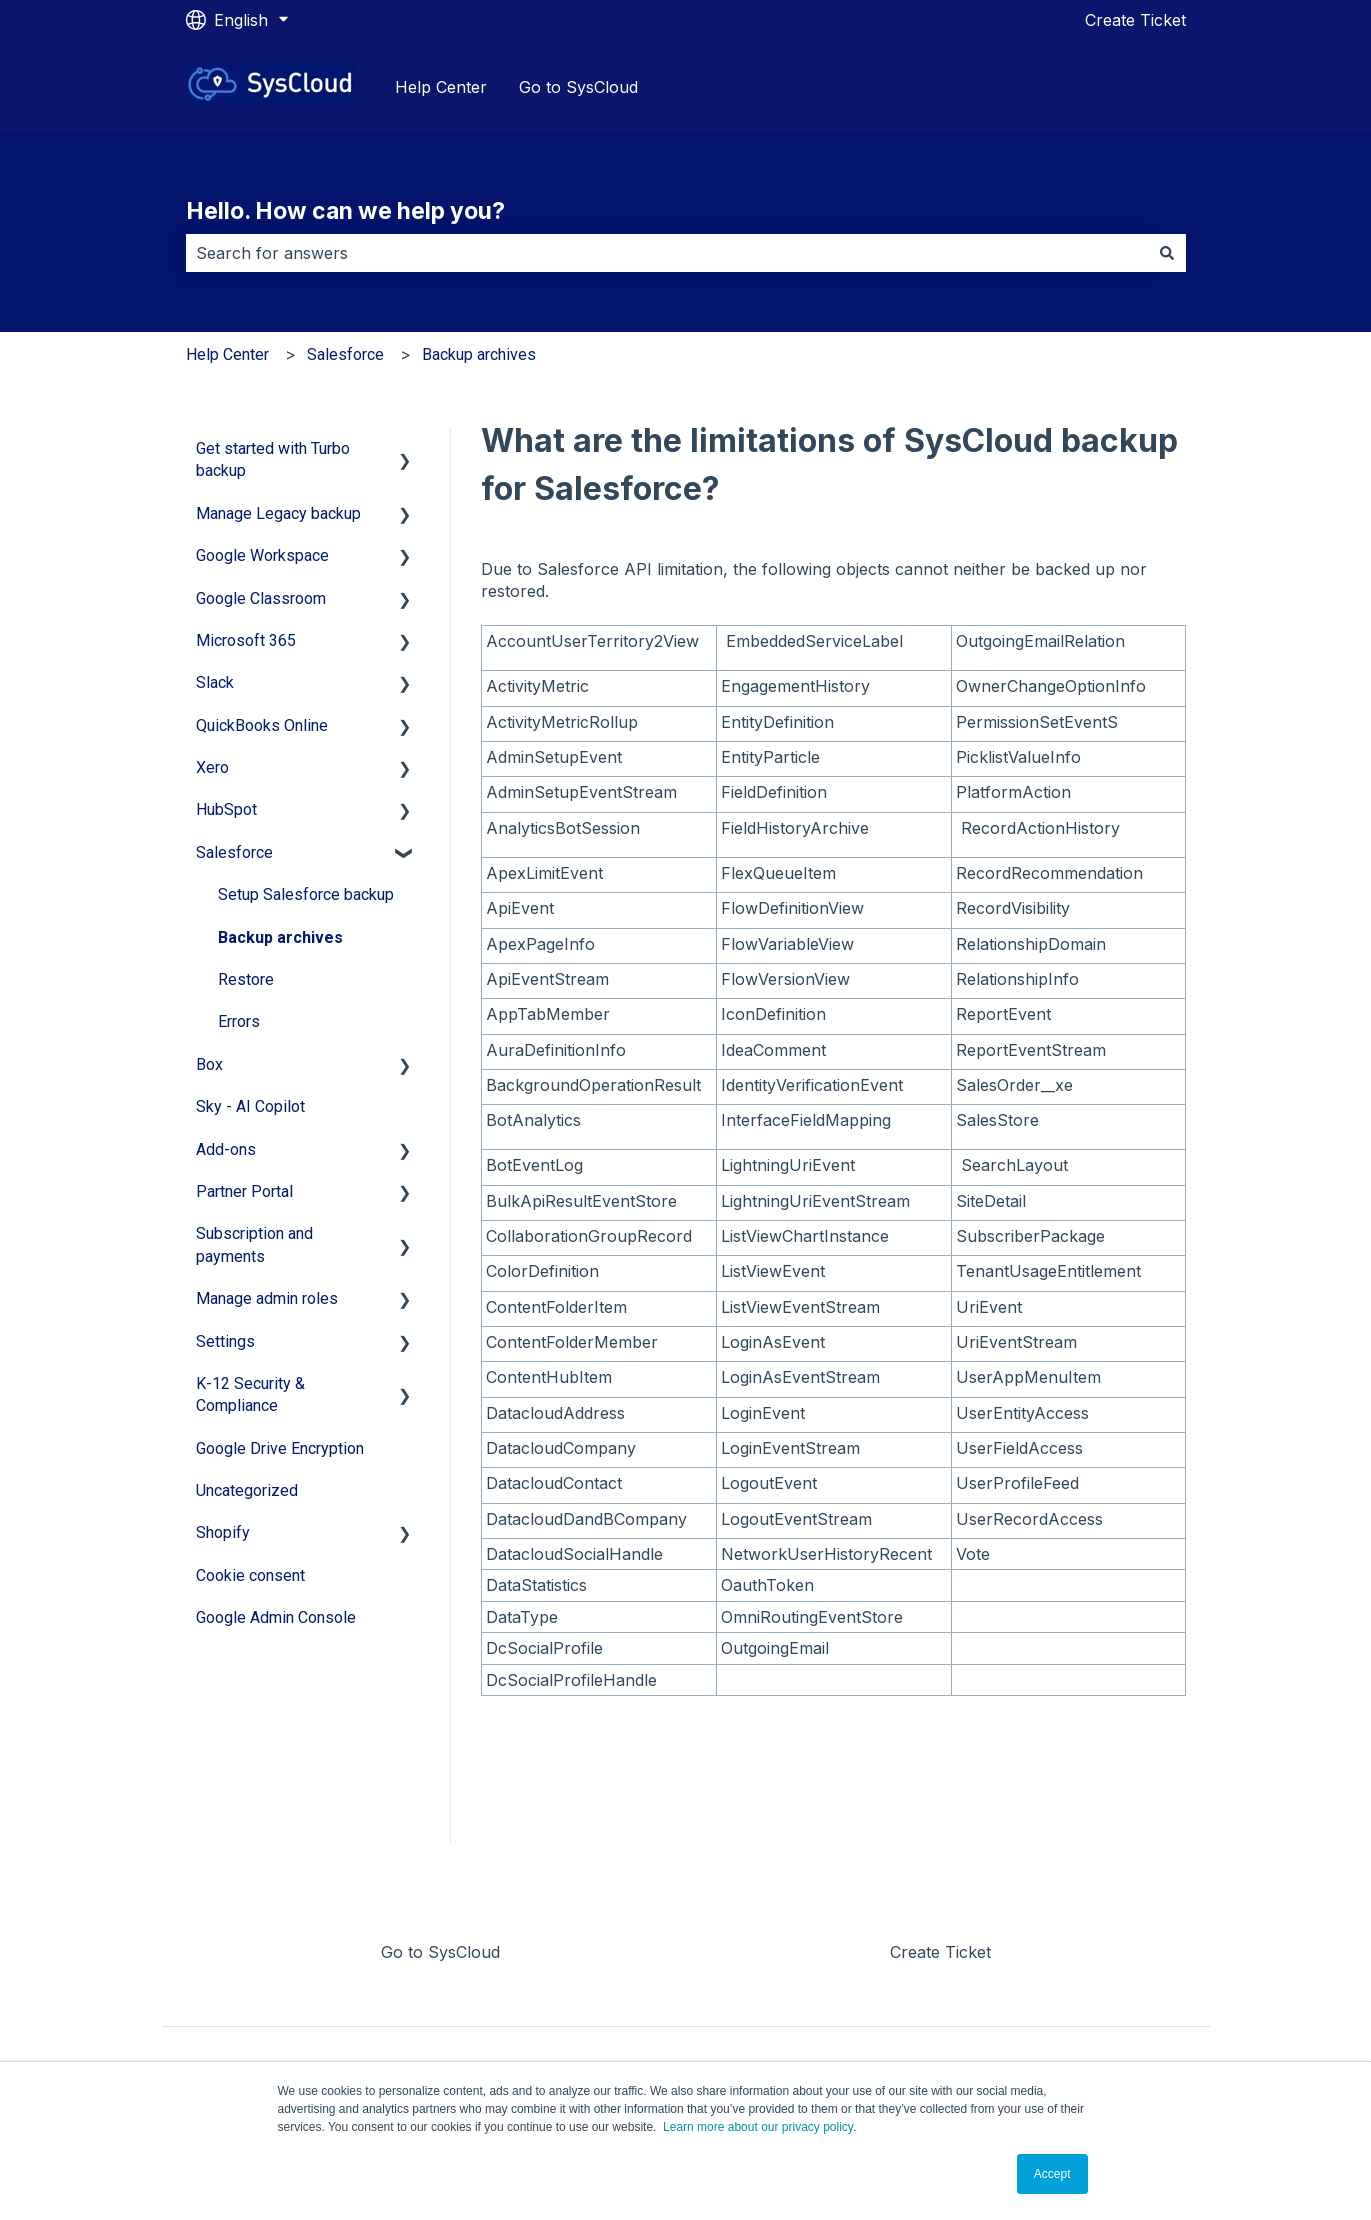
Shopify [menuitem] (223, 1532)
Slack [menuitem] (215, 682)
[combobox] (667, 253)
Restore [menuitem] (246, 979)
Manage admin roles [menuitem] (267, 1298)
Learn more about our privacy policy (758, 2127)
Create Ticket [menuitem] (940, 1952)
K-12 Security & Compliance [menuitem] (250, 1394)
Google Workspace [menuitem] (262, 555)
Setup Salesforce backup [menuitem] (306, 894)
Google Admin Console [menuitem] (276, 1617)
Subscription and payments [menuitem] (254, 1244)
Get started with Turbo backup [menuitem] (273, 459)
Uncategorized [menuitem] (247, 1490)
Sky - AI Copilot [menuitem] (250, 1106)
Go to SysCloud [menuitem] (440, 1952)
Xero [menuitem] (212, 767)
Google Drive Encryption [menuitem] (280, 1448)
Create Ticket (1135, 20)
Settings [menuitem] (225, 1341)
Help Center (441, 87)
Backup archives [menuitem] (280, 937)
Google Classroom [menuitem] (261, 598)
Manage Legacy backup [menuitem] (278, 513)
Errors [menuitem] (239, 1021)
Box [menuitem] (209, 1064)
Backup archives (479, 354)
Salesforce (345, 354)
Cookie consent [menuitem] (250, 1575)
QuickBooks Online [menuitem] (262, 725)
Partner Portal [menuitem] (244, 1191)
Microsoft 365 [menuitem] (246, 640)
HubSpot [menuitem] (226, 809)
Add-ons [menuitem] (226, 1149)
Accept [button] (1052, 2174)
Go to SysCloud (578, 87)
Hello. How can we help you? (345, 211)
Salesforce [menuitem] (234, 852)
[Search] (1167, 253)
